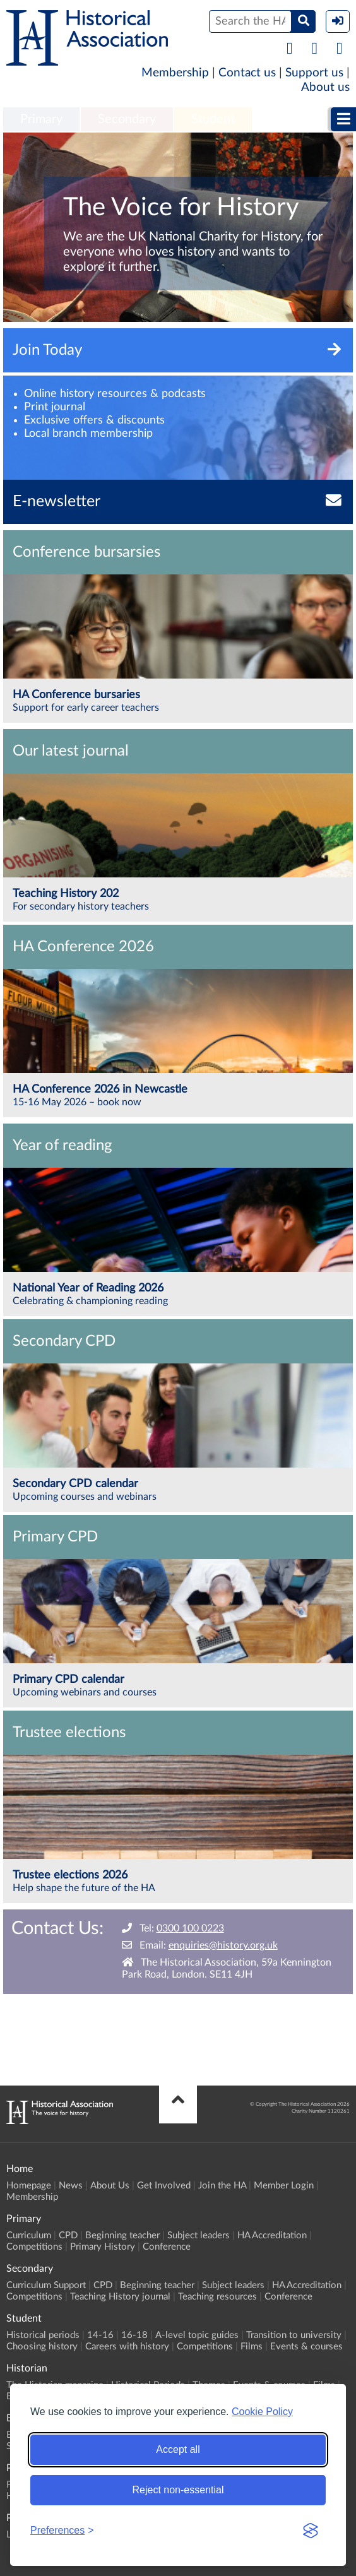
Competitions (34, 2247)
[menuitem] (41, 120)
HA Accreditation (272, 2235)
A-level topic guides (197, 2335)
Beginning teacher (122, 2235)
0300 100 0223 (190, 1928)
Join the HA (222, 2185)
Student (213, 119)
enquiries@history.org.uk (223, 1945)
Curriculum (28, 2235)
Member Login (284, 2185)
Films (251, 2346)
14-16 (100, 2335)
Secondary (127, 119)
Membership (175, 73)
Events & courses (306, 2346)
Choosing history (42, 2346)
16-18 (134, 2335)
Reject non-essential (178, 2489)
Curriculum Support (46, 2285)
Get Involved (164, 2185)
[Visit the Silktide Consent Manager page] (310, 2530)
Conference (167, 2247)
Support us (314, 73)
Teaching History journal (120, 2296)
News (71, 2185)
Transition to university (293, 2335)
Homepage (28, 2185)
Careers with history (127, 2346)
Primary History (102, 2247)
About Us (109, 2185)
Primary (41, 119)
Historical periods (43, 2335)
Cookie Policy (262, 2411)
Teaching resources (217, 2296)
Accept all (177, 2449)
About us (325, 87)
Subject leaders (198, 2235)
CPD (68, 2235)
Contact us (247, 73)
